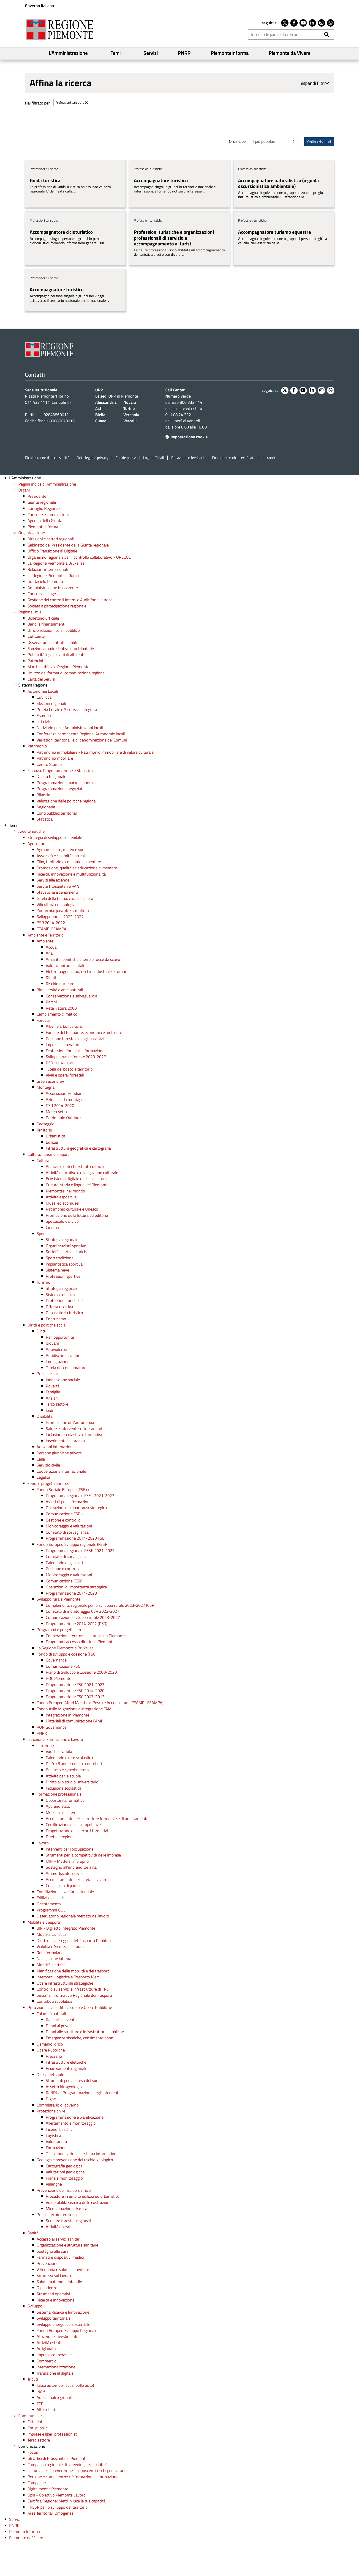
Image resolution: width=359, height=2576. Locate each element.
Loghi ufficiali (153, 458)
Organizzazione (31, 534)
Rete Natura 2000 (61, 1016)
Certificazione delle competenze (73, 1845)
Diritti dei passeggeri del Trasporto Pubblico (74, 1963)
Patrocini (35, 664)
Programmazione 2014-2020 (71, 1610)
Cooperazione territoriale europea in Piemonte (86, 1654)
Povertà (53, 1400)
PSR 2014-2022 (51, 930)
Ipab (49, 1425)
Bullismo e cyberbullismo (67, 1790)
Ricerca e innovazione (55, 2328)
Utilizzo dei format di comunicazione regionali (66, 676)
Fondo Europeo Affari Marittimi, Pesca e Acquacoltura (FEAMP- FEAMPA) (100, 1722)
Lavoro (43, 1864)
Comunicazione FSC (63, 1684)
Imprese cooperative (54, 2384)
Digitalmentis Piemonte (47, 2520)
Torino (129, 408)
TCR (40, 2433)
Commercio (47, 2390)
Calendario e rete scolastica (69, 1777)
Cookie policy (126, 458)
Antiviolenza (56, 1363)
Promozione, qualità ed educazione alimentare (77, 874)
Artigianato (46, 2377)
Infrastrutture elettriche (66, 2087)
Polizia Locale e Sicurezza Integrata (67, 713)
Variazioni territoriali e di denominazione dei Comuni (82, 744)
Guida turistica (45, 180)
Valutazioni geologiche (65, 2198)
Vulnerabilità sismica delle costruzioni (78, 2229)
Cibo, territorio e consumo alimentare (69, 868)
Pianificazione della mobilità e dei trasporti (73, 1994)
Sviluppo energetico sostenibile (63, 2353)
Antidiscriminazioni (62, 1369)
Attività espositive (61, 1208)
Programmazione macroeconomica (67, 787)
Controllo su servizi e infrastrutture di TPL (73, 2012)
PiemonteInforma (230, 52)
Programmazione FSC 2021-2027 (75, 1703)
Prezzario (54, 2080)
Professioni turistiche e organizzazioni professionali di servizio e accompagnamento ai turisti (174, 238)
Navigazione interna (54, 1981)
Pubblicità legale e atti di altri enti (55, 657)
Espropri (44, 719)
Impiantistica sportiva (64, 1276)
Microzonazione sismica (66, 2235)
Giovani (52, 1357)
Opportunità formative (65, 1821)
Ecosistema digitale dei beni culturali (77, 1189)
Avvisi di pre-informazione (69, 1517)
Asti (99, 408)
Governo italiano (39, 6)
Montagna (45, 1097)
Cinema (52, 1239)
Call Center (36, 639)
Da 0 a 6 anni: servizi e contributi (74, 1783)
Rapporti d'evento (61, 2043)
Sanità (32, 2260)
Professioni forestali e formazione (75, 1060)
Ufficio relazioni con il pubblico (53, 633)
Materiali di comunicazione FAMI (74, 1740)
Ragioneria (46, 812)
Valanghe (54, 2210)
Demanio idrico (50, 2068)
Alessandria (106, 402)
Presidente (36, 497)
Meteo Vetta (56, 1121)
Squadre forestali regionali (68, 2247)
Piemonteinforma (42, 528)
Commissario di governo (58, 2130)
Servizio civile (48, 1480)
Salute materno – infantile (59, 2309)
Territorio (44, 1140)
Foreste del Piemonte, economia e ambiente (84, 1041)
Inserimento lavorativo (65, 1456)
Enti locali (45, 701)
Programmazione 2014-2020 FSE (75, 1555)
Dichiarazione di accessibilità (47, 458)
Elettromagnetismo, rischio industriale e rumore (87, 979)
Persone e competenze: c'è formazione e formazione (72, 2507)
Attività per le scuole (63, 1796)
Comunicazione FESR (64, 1598)
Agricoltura (36, 849)
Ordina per (238, 141)
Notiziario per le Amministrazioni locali (70, 732)
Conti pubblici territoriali (57, 818)
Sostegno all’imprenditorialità (71, 1889)
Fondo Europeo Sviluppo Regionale (67, 2359)
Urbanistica (55, 1146)
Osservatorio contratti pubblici (53, 645)
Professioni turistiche (72, 102)
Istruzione (45, 1765)
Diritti (41, 1344)
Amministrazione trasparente (52, 589)
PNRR (184, 52)
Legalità (43, 1493)
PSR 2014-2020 (60, 1072)
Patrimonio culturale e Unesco (72, 1220)
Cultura (43, 1171)
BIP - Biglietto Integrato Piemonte (66, 1950)
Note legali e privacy (92, 458)
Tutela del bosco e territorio (69, 1078)
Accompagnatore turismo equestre (274, 232)
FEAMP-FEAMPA (51, 936)
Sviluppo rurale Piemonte (58, 1616)
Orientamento (49, 1926)
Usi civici (44, 725)
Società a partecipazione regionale (56, 608)
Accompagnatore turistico (161, 180)
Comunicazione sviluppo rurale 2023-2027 (83, 1635)
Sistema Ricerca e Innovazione (63, 2340)
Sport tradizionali (60, 1270)
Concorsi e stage (41, 596)
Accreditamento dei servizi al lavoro (76, 1901)
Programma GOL (51, 1932)
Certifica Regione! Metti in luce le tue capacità (66, 2532)
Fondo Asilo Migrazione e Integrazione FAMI (74, 1728)
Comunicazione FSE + (64, 1530)
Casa (41, 1474)
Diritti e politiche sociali (47, 1338)
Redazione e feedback (188, 458)
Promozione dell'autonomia (70, 1437)
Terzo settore (57, 1418)
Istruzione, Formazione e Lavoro (55, 1759)
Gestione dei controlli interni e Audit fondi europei (70, 602)
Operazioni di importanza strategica (76, 1524)
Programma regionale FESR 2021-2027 (80, 1567)
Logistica (53, 2161)
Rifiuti (51, 985)
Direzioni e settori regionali (50, 540)
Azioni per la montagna (66, 1109)
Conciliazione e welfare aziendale (65, 1913)
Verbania (131, 415)
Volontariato (56, 2167)
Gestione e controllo (63, 1536)
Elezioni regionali (51, 707)
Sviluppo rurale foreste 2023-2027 (76, 1066)
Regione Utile (29, 614)
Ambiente (45, 948)
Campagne (36, 2513)
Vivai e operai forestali (65, 1084)
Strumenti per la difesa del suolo (74, 2105)
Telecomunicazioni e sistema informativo (81, 2179)
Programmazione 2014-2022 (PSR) (76, 1641)
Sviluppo (34, 2334)
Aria (49, 961)
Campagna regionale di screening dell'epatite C (67, 2495)
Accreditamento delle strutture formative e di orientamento (97, 1839)
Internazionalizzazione (56, 2396)
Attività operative (61, 2254)
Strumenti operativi (53, 2322)
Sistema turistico (60, 1307)
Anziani (52, 1412)
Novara (129, 402)
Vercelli (130, 421)
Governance (56, 1678)
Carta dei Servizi (41, 682)
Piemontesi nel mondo (65, 1202)
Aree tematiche (31, 837)
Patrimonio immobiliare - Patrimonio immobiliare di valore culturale (95, 756)
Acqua (51, 954)
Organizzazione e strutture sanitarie (67, 2272)
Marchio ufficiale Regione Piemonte (58, 670)
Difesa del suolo (50, 2099)
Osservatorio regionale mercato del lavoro (73, 1938)
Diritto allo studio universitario (72, 1802)
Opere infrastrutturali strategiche (65, 2006)
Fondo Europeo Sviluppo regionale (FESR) (73, 1561)
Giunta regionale (41, 503)
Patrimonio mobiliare (55, 763)
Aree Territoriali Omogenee (50, 2544)
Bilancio (43, 800)
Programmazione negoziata (60, 794)
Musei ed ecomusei (62, 1214)
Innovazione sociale (63, 1394)
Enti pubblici (37, 2458)
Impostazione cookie (186, 437)
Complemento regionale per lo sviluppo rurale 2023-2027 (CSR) (100, 1623)
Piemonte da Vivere (289, 52)
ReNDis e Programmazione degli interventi (82, 2118)
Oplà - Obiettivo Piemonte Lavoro (56, 2526)
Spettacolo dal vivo (62, 1233)
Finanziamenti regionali (66, 2093)
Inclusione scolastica (63, 1808)
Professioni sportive (63, 1288)
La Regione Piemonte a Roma (53, 577)
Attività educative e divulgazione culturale (82, 1183)
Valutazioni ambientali (65, 973)
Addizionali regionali (54, 2427)
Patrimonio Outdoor (63, 1128)
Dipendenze (47, 2315)
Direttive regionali (61, 1858)
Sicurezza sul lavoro (54, 2303)
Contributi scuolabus (54, 2025)
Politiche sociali (50, 1387)
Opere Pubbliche (51, 2074)
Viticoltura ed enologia (56, 911)
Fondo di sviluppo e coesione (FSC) (67, 1672)
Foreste (43, 1029)
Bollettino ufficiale (43, 620)
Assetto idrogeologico (65, 2111)
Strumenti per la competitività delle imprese (83, 1876)
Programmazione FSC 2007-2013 (75, 1715)
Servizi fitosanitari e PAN (58, 893)
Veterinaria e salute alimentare (63, 2297)
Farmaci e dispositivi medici (60, 2285)
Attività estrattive (52, 2371)
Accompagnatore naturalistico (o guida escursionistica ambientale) (278, 183)
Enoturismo (56, 1332)
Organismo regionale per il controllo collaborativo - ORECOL (79, 558)
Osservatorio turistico (64, 1326)
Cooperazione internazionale (61, 1486)
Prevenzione (47, 2291)
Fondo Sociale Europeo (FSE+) (63, 1505)
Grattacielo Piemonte (45, 583)
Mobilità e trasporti (43, 1944)
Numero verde (178, 396)
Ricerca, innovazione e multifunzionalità (71, 880)
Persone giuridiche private (59, 1468)
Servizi (151, 52)
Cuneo (100, 421)
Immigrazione (57, 1375)
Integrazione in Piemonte (67, 1734)
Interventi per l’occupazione (69, 1870)
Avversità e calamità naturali (61, 862)
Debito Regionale (51, 781)
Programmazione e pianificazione (74, 2142)
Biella (100, 415)
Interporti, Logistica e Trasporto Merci (69, 2000)
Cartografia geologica (64, 2192)
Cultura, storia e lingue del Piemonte (77, 1196)
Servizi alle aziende (53, 886)
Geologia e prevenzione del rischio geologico (75, 2186)
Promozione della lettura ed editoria (77, 1227)
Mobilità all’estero (61, 1833)
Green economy (50, 1091)
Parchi (51, 1010)
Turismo (43, 1295)
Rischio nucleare (60, 992)
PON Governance (51, 1746)
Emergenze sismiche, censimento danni (80, 2062)
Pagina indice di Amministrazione (47, 484)
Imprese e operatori (62, 1053)
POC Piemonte (58, 1697)
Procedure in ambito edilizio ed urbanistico (83, 2223)
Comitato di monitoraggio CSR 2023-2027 (82, 1629)
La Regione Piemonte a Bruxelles (55, 565)
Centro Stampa (50, 769)
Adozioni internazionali (56, 1462)
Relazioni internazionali (47, 571)
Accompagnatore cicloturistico (61, 232)
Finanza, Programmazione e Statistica (60, 775)
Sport (41, 1245)
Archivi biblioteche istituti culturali (75, 1177)
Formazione (56, 2173)
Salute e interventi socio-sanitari (74, 1443)
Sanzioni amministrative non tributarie (60, 651)
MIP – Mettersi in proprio (67, 1882)
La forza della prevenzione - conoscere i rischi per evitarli (76, 2501)
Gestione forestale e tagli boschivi (75, 1047)
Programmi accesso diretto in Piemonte (80, 1660)
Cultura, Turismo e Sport (48, 1165)
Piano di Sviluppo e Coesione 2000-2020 (81, 1691)
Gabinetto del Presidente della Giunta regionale (68, 546)
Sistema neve (57, 1282)
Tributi (32, 2408)
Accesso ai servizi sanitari (58, 2266)
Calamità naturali (51, 2037)
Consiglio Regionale (44, 509)
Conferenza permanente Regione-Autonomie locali (81, 738)
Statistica (45, 824)
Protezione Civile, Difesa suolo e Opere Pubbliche (69, 2031)
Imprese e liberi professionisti (52, 2464)
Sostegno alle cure (52, 2278)
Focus (32, 2483)
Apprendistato (58, 1827)
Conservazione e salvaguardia (71, 1004)
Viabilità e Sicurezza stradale (61, 1969)
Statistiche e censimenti (57, 899)
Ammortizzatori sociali (65, 1895)
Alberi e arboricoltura (64, 1035)
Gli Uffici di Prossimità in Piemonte (57, 2489)
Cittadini (34, 2452)
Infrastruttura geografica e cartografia (78, 1159)
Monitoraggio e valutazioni (69, 1542)
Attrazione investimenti (57, 2365)
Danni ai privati (59, 2049)
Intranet (269, 458)
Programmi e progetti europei (62, 1647)
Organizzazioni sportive (66, 1258)
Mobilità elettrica (51, 1988)
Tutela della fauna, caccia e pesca (65, 905)
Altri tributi (46, 2439)
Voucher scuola (59, 1771)
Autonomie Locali (42, 695)
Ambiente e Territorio (45, 942)
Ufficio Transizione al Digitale (52, 552)
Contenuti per (30, 2445)
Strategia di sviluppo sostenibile (54, 843)
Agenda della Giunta (44, 521)
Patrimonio (37, 750)
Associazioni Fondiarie (65, 1103)
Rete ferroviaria (50, 1975)
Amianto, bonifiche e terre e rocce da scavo (83, 967)
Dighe (51, 2124)
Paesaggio (45, 1134)
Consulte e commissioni (48, 515)
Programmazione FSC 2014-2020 (75, 1709)
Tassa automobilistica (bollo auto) (65, 2414)
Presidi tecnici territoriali (58, 2241)
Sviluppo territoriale (54, 2346)
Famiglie (53, 1406)
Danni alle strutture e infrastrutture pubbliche (85, 2056)
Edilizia (52, 1152)
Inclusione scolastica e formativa (74, 1449)
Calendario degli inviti (64, 1579)
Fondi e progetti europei (48, 1499)
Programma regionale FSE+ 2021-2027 (80, 1511)
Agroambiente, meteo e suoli (61, 855)
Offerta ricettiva (59, 1319)
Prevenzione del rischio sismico (64, 2216)
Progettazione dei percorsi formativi (77, 1851)
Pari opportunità (60, 1350)
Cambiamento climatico (57, 1022)
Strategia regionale (62, 1251)
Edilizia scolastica (52, 1920)
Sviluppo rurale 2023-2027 (60, 923)
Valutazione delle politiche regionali (67, 806)
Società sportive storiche (67, 1264)
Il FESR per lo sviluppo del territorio (57, 2538)
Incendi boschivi (59, 2155)
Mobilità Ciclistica (51, 1957)
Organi (24, 490)
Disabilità (44, 1431)
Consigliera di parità (63, 1907)
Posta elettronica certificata (233, 458)
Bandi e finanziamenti (46, 626)
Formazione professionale (59, 1814)
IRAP (41, 2421)
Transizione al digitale (55, 2402)
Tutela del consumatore (66, 1381)
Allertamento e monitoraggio (71, 2148)
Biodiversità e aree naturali (60, 998)
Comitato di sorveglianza (67, 1548)
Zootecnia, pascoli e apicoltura (63, 917)
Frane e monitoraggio (64, 2204)
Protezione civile (51, 2136)
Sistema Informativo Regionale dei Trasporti (74, 2019)
